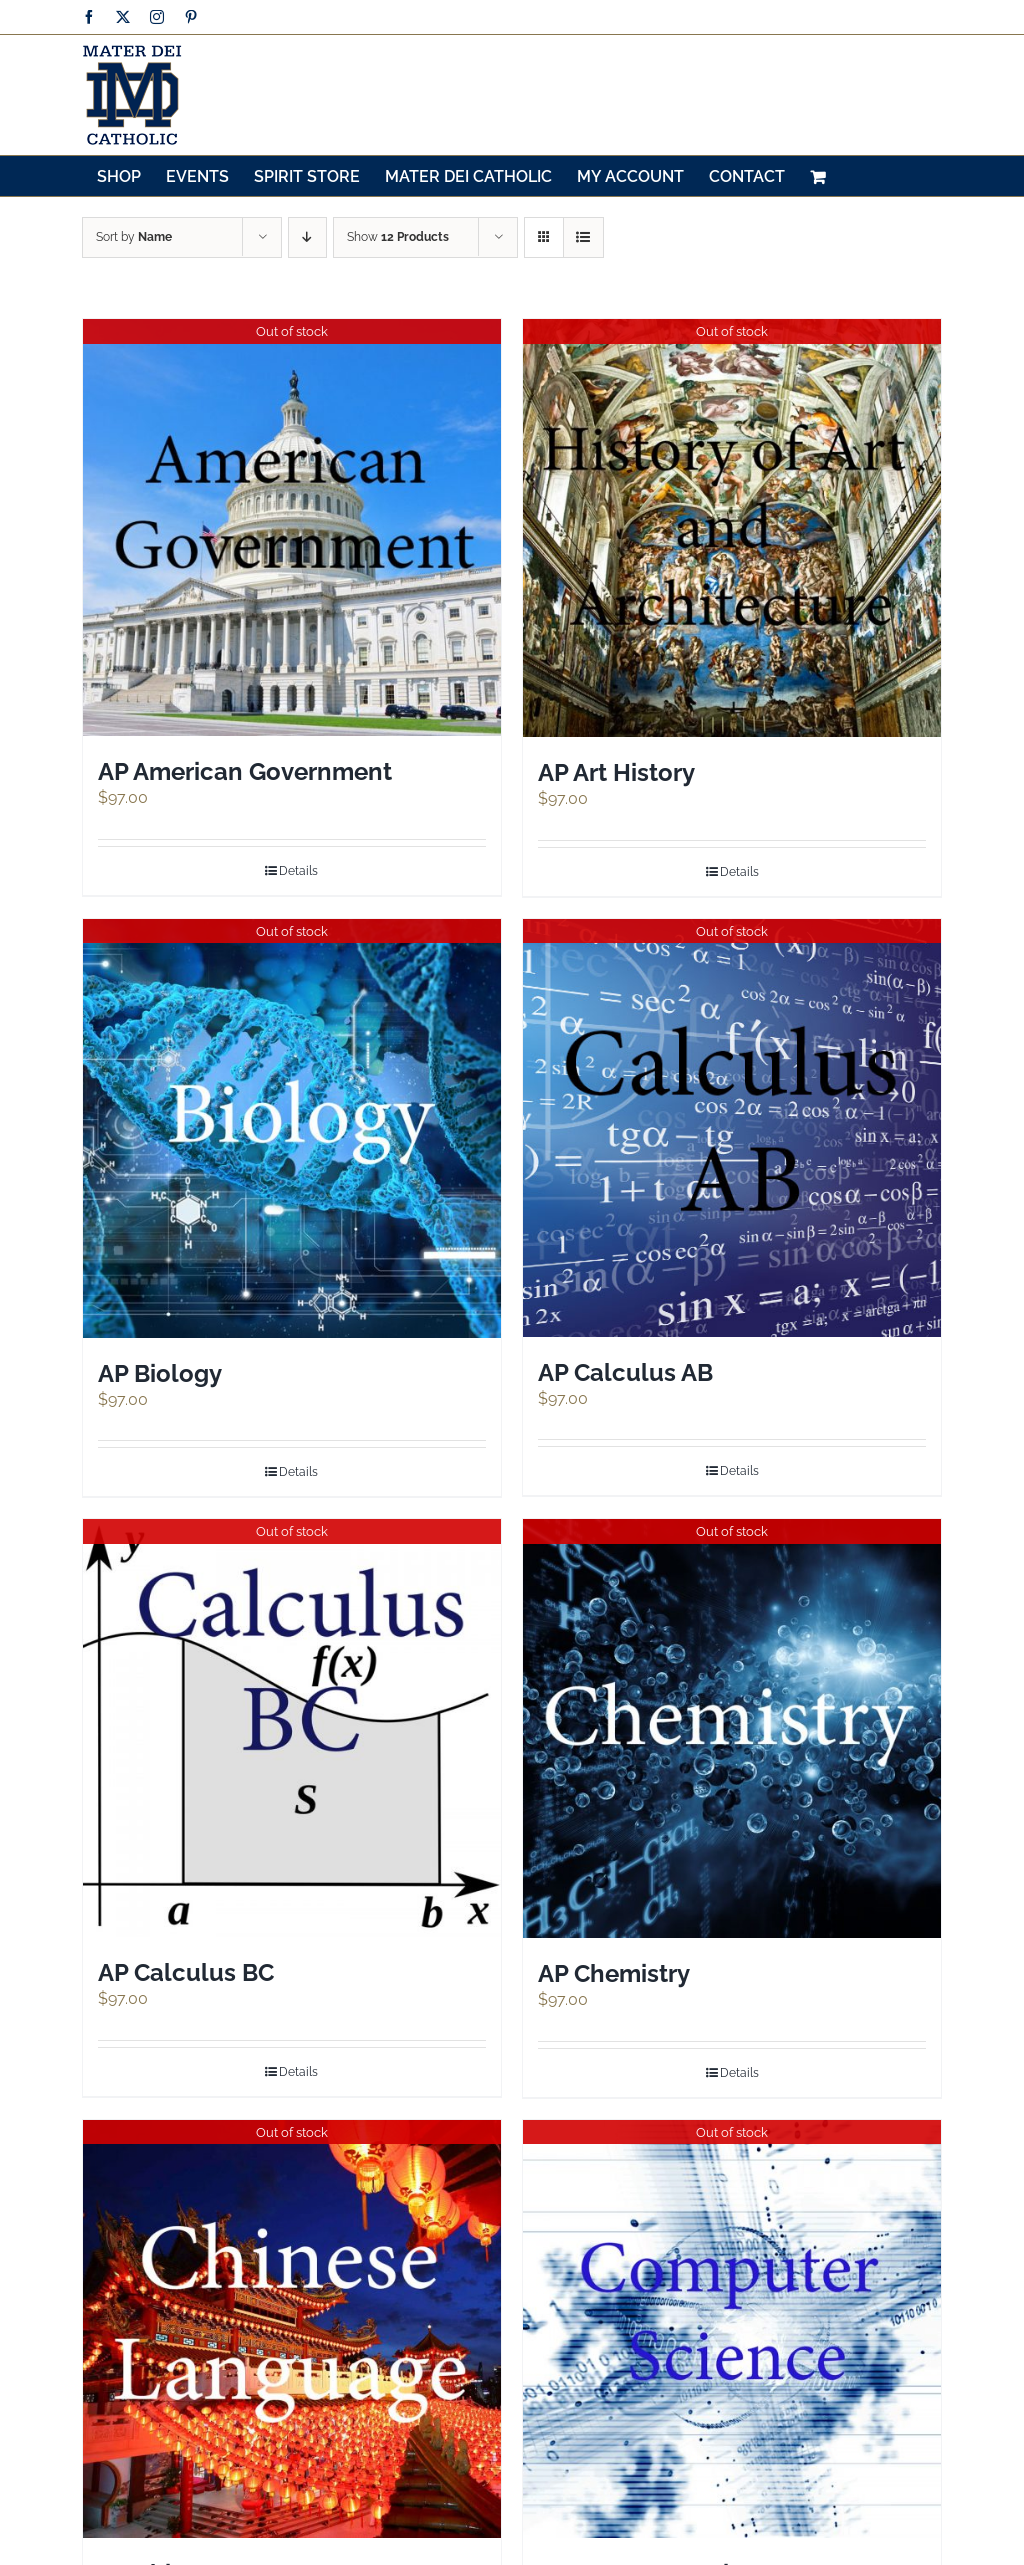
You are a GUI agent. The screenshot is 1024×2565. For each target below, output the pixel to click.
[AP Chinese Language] (292, 2329)
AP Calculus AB (625, 1372)
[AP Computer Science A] (732, 2329)
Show (398, 237)
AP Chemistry (614, 1973)
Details (298, 871)
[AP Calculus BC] (292, 1728)
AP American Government (245, 771)
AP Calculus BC (186, 1972)
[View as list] (583, 237)
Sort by (134, 237)
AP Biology (160, 1373)
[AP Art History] (732, 528)
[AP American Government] (292, 527)
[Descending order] (307, 237)
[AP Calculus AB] (732, 1128)
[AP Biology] (292, 1128)
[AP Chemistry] (732, 1728)
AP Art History (616, 772)
